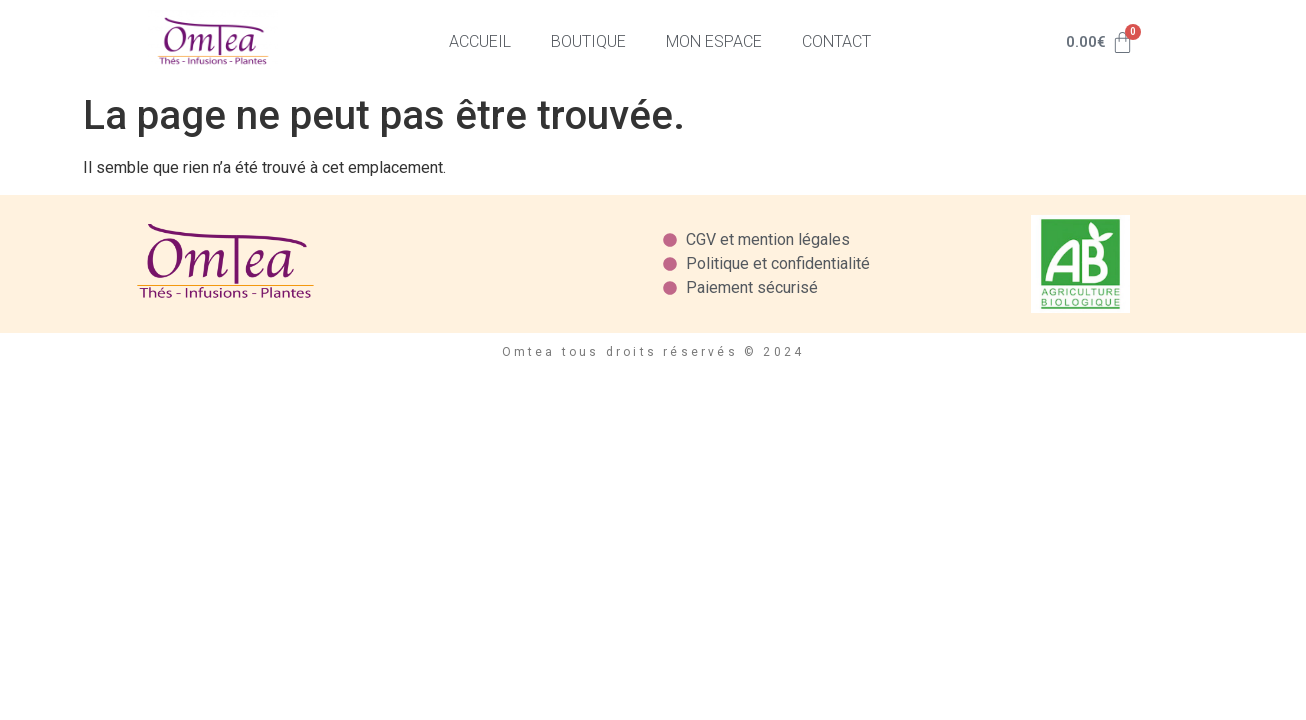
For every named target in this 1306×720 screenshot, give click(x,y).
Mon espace (714, 41)
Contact (836, 41)
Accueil (480, 41)
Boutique (588, 41)
